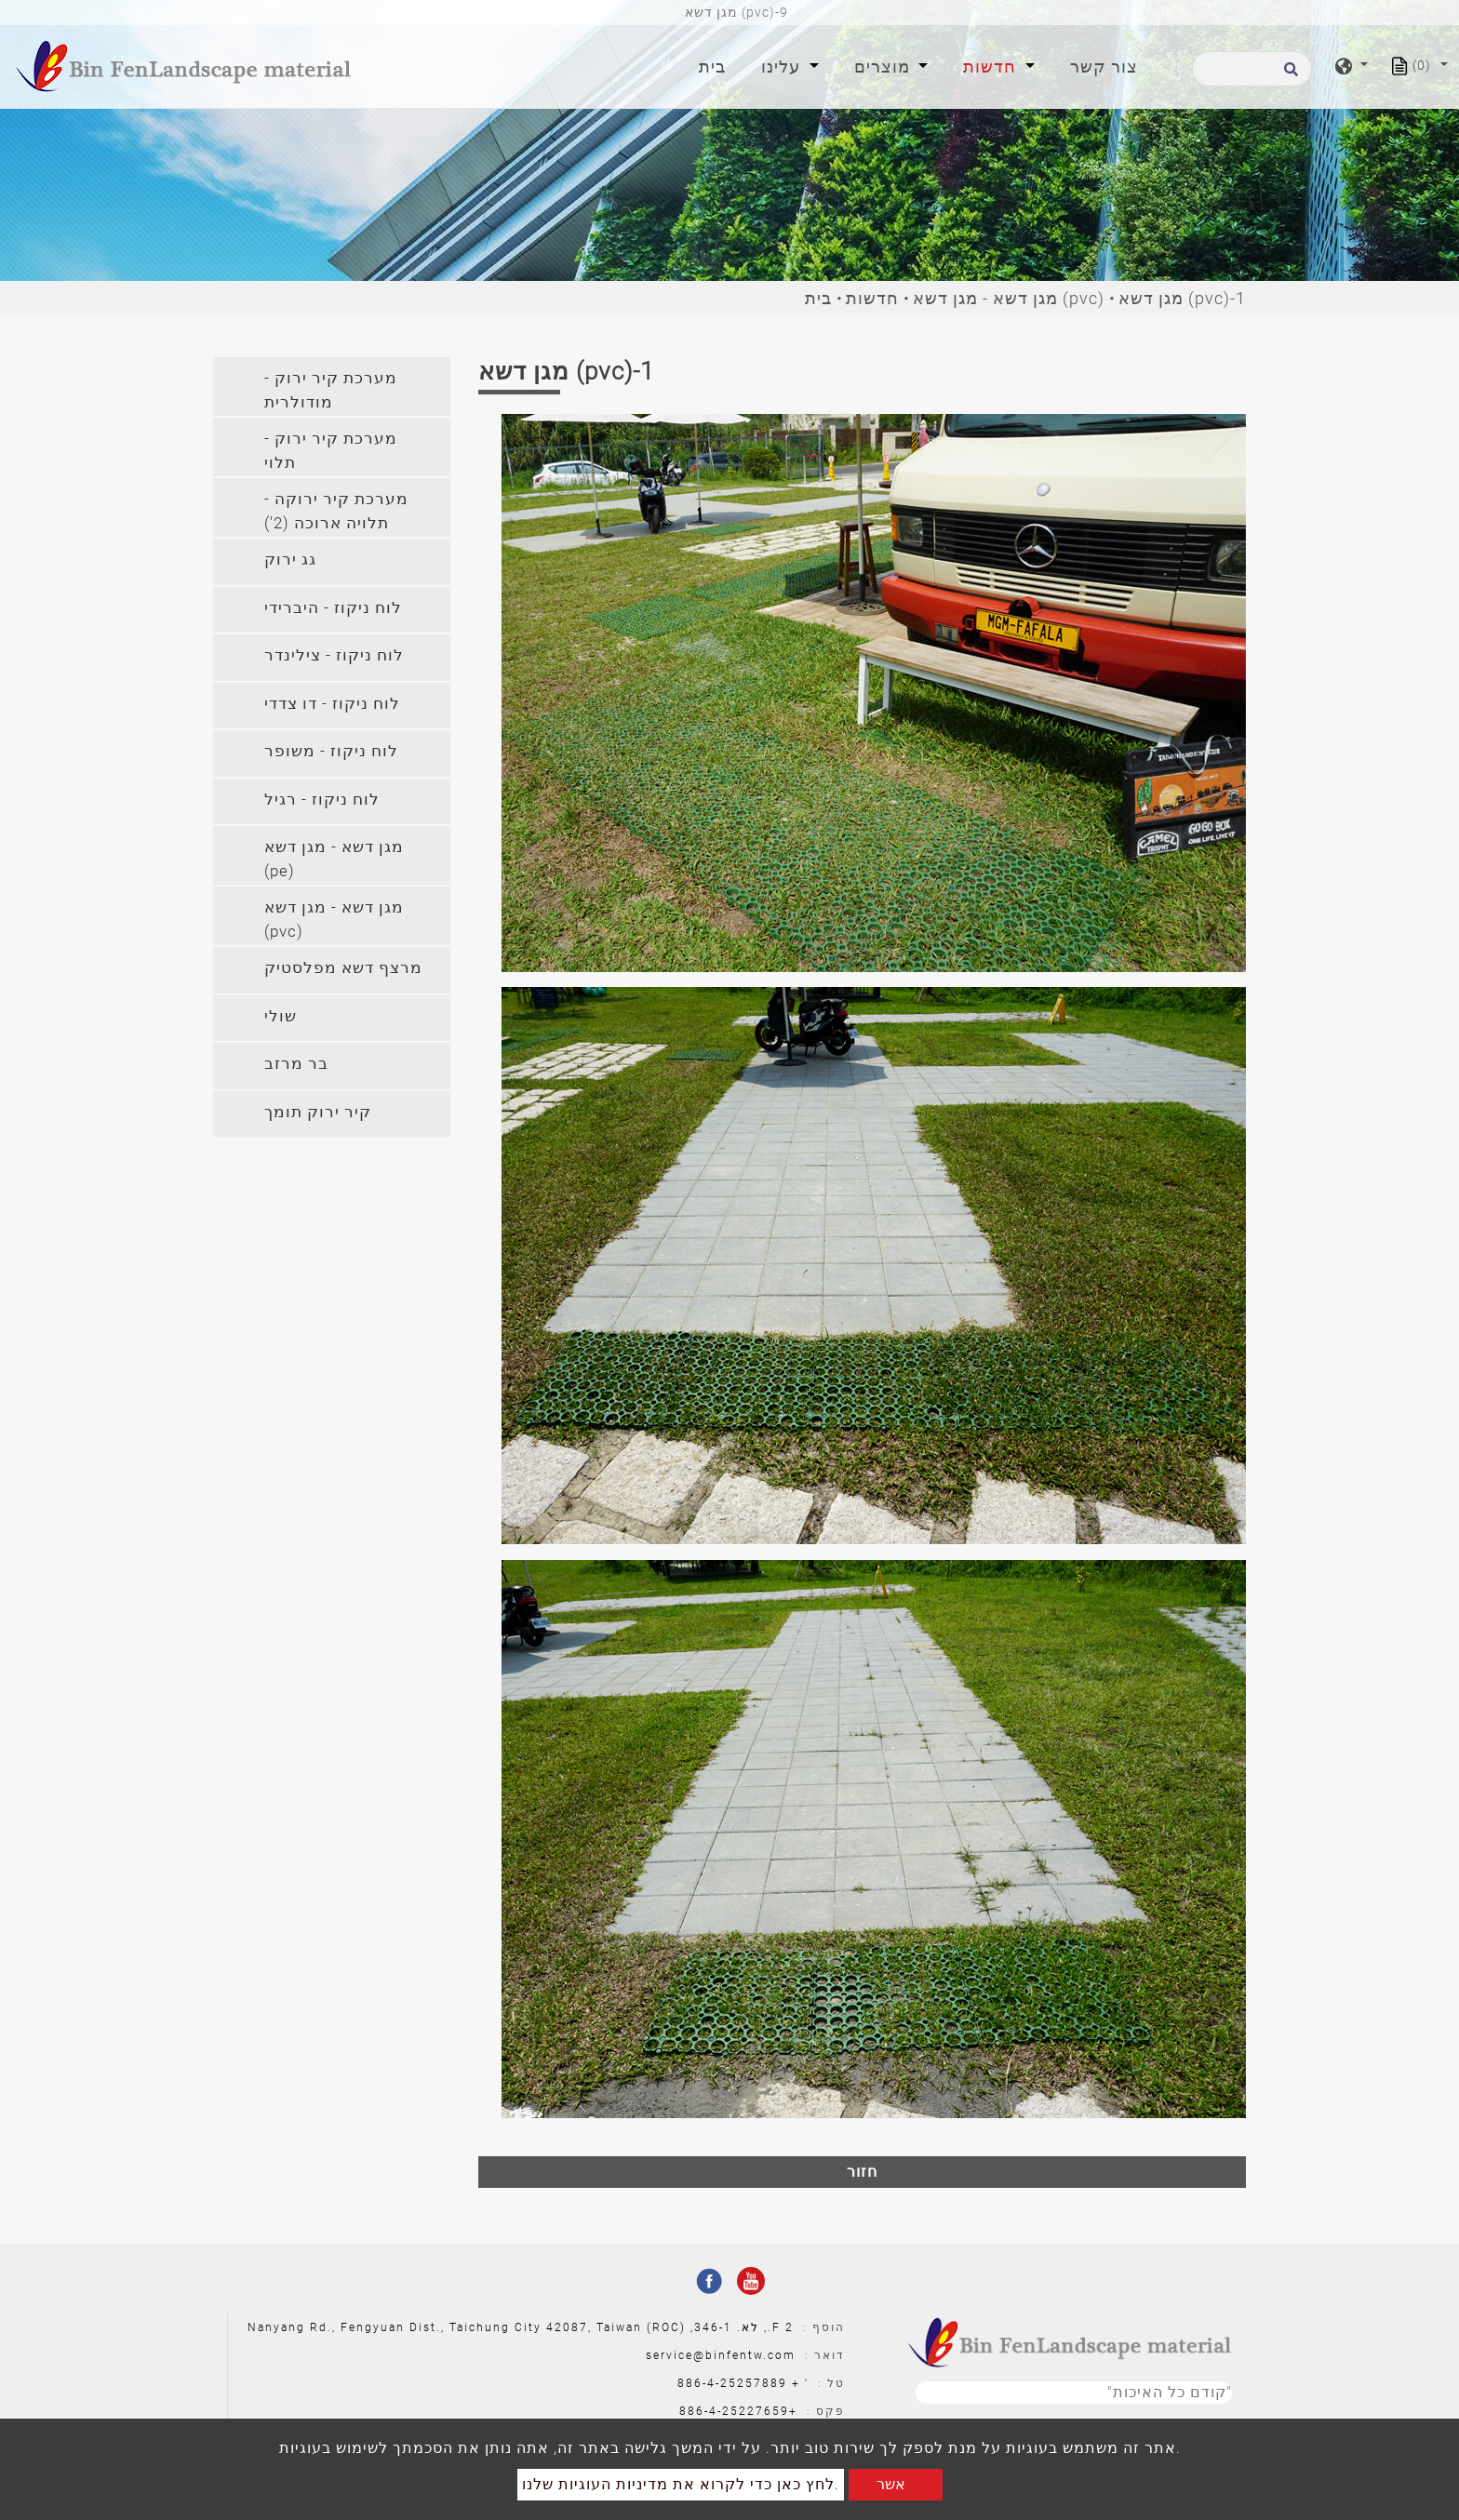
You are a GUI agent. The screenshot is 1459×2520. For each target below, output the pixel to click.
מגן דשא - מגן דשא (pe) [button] (334, 858)
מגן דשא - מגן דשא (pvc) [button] (334, 919)
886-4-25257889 (732, 2383)
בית (716, 64)
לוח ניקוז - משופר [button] (331, 750)
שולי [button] (280, 1016)
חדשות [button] (992, 66)
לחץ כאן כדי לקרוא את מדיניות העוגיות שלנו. (680, 2484)
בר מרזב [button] (296, 1063)
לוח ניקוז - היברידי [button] (333, 607)
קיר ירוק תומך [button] (317, 1111)
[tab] (331, 386)
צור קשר (1104, 66)
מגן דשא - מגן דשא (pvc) (1008, 298)
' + (800, 2383)
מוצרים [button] (884, 66)
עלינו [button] (783, 66)
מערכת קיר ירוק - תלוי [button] (330, 450)
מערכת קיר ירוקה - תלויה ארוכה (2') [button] (336, 510)
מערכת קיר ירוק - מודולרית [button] (330, 389)
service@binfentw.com (721, 2355)
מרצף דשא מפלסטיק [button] (343, 967)
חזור (862, 2171)
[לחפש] (1252, 69)
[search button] (1288, 74)
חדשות (872, 298)
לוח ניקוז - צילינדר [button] (334, 655)
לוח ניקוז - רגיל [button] (322, 799)
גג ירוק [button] (290, 559)
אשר (891, 2484)
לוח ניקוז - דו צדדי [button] (332, 703)
